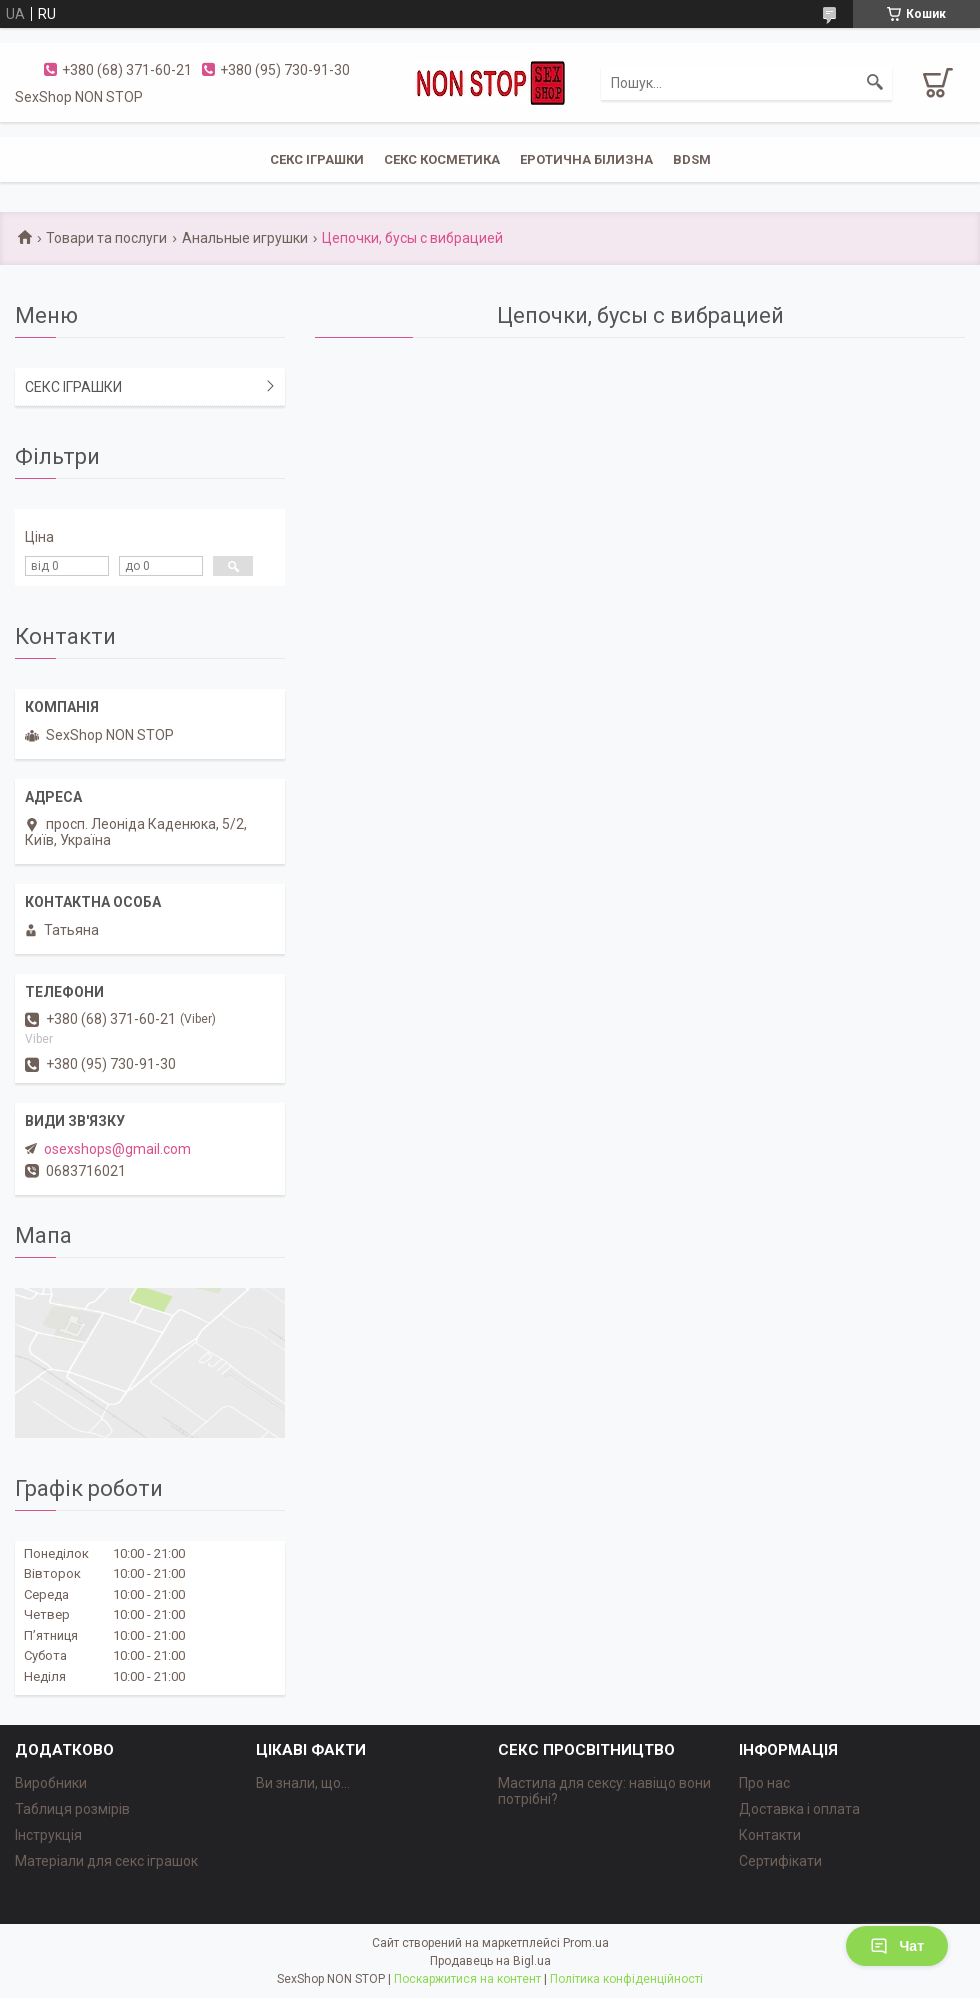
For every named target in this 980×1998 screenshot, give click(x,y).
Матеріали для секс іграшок (106, 1861)
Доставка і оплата (799, 1809)
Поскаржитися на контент (467, 1979)
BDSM (692, 159)
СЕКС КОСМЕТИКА (442, 159)
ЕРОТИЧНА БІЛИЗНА (586, 159)
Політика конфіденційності (626, 1979)
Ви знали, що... (303, 1783)
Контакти (770, 1835)
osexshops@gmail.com (117, 1149)
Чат (897, 1946)
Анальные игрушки (245, 238)
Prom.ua (586, 1943)
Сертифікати (780, 1861)
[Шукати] (875, 83)
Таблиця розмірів (72, 1809)
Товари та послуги (106, 238)
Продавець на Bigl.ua (490, 1961)
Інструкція (48, 1835)
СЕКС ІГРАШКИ (317, 159)
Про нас (764, 1783)
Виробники (51, 1783)
